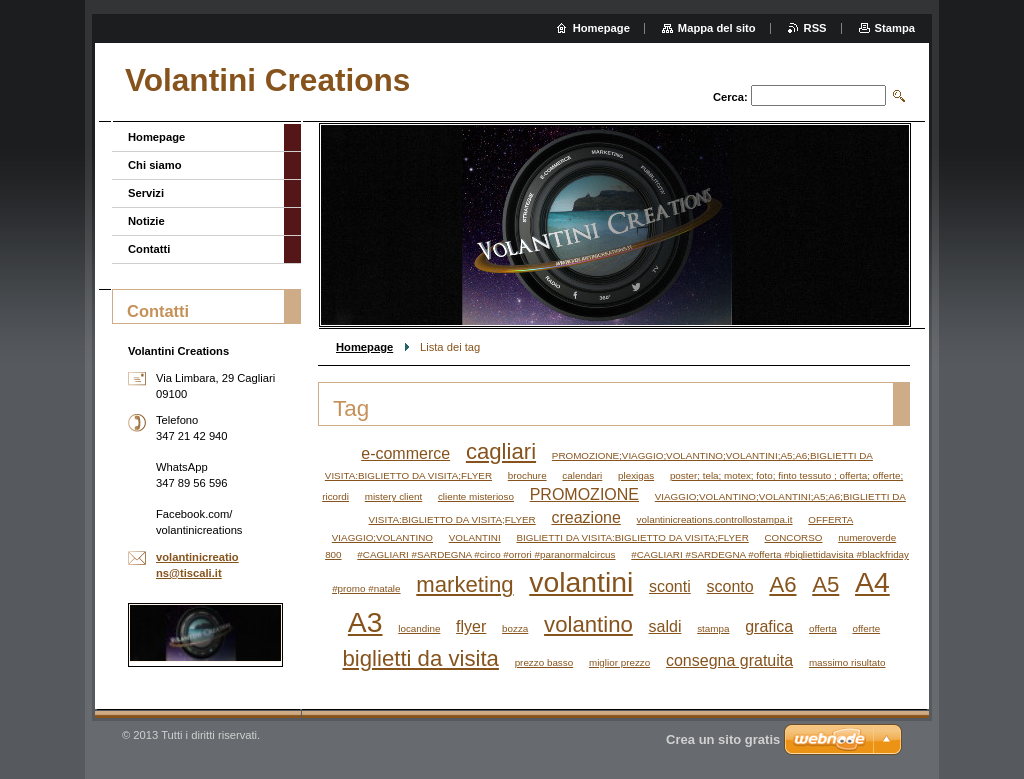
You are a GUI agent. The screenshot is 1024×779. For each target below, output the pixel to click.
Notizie (146, 221)
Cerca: (730, 97)
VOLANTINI (475, 537)
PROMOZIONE (584, 494)
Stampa (895, 28)
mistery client (393, 496)
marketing (464, 584)
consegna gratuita (729, 660)
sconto (730, 586)
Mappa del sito (717, 28)
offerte (866, 628)
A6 (782, 584)
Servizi (146, 193)
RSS (815, 28)
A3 (365, 622)
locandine (419, 628)
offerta (823, 628)
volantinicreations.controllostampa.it (715, 519)
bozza (515, 628)
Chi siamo (154, 165)
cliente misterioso (476, 496)
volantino (588, 624)
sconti (670, 586)
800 (333, 554)
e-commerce (405, 453)
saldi (665, 626)
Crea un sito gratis (723, 739)
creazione (585, 517)
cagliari (501, 451)
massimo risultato (847, 662)
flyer (471, 626)
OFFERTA (830, 519)
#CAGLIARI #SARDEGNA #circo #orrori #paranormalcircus (486, 554)
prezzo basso (544, 662)
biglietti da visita (421, 658)
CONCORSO (793, 537)
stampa (713, 628)
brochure (527, 475)
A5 (825, 584)
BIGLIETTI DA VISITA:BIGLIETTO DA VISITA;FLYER (632, 537)
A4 (872, 582)
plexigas (636, 475)
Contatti (149, 249)
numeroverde (867, 537)
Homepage (364, 347)
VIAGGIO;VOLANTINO (382, 537)
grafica (769, 626)
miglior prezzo (619, 662)
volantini (581, 582)
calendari (582, 475)
